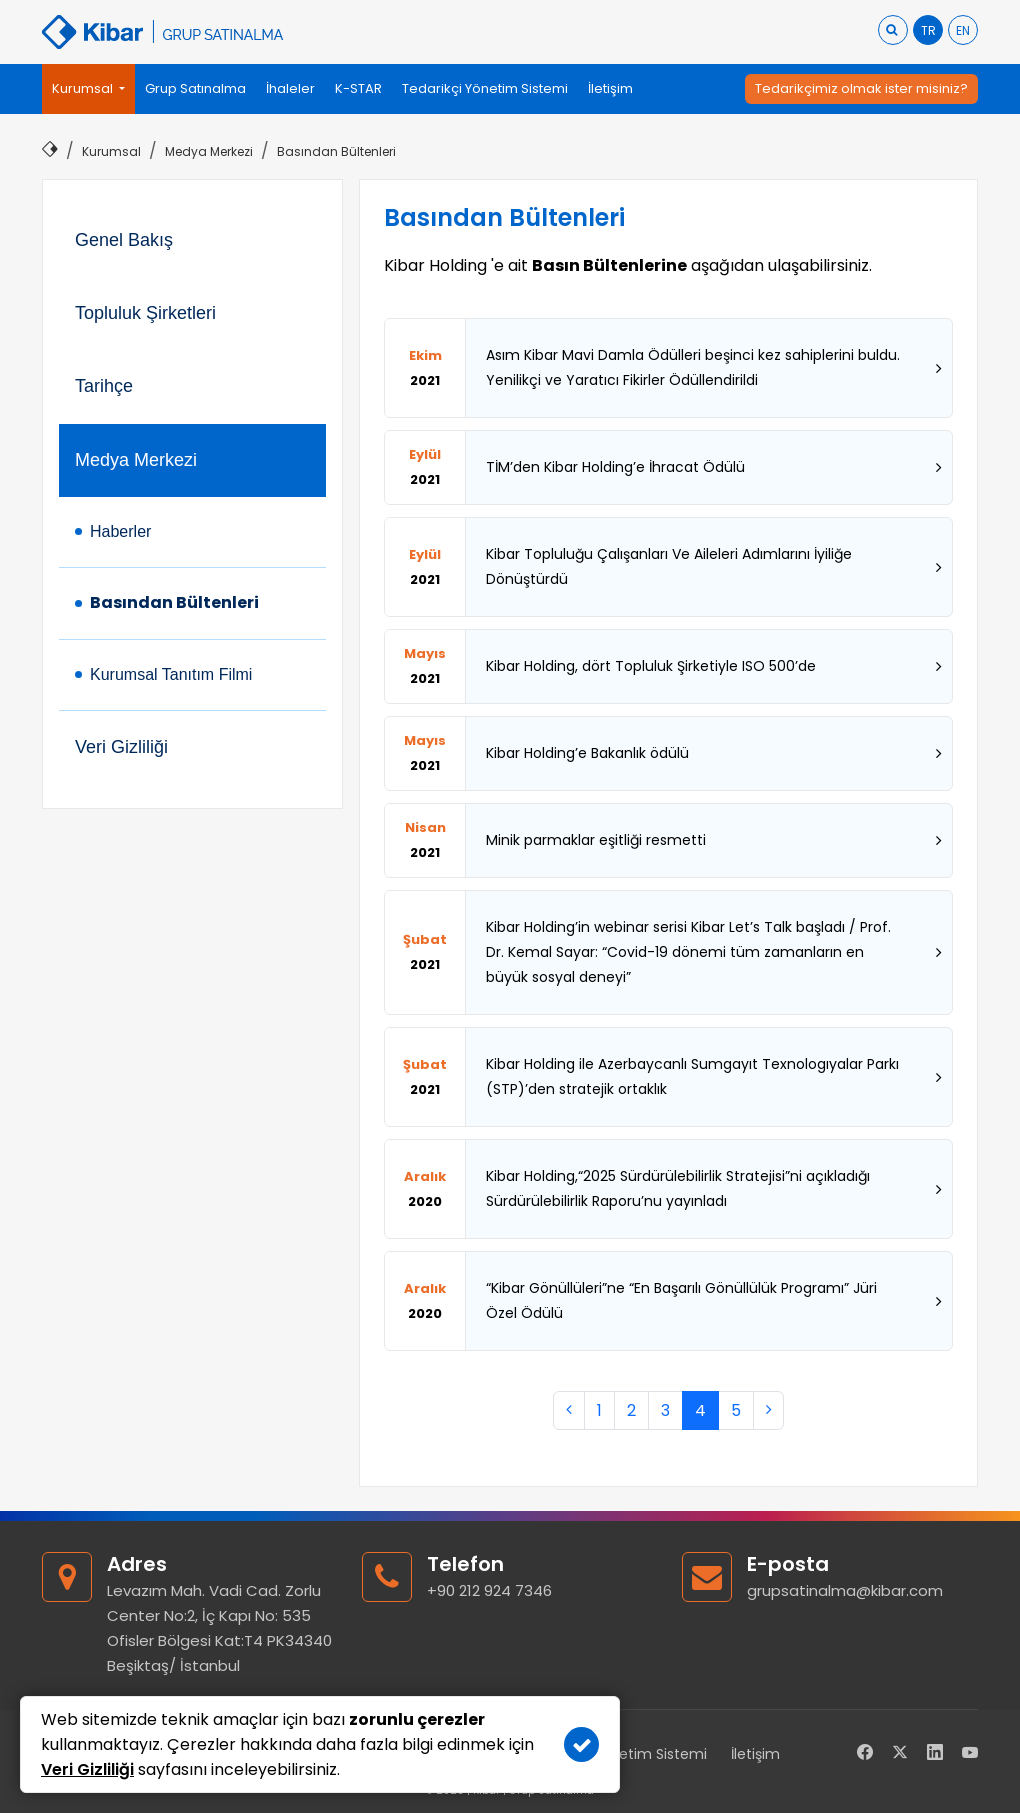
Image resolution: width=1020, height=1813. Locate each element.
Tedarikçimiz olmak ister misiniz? (861, 88)
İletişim (755, 1754)
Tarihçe (104, 386)
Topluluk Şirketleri (145, 313)
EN (963, 30)
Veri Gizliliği (121, 747)
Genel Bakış (124, 240)
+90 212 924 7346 (489, 1590)
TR (928, 30)
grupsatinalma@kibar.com (845, 1590)
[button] (88, 89)
